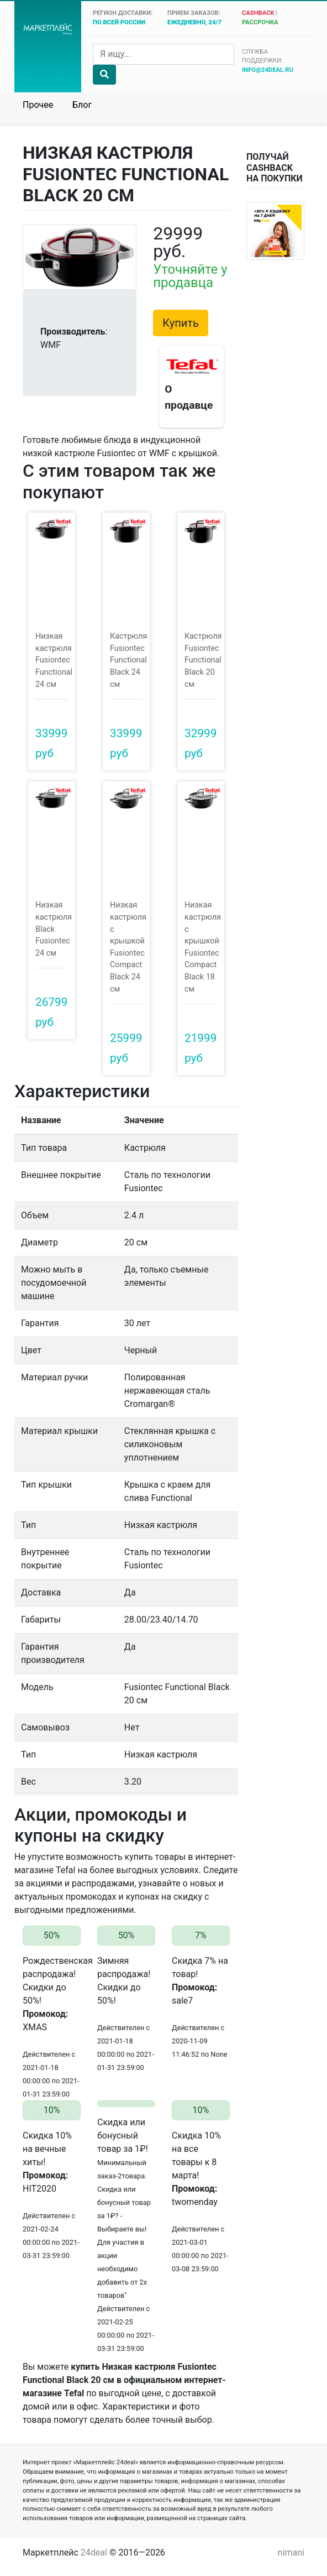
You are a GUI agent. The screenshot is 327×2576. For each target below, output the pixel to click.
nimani (291, 2552)
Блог (82, 105)
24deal (94, 2552)
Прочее (38, 105)
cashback (258, 13)
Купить (180, 323)
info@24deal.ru (267, 70)
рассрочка (260, 22)
